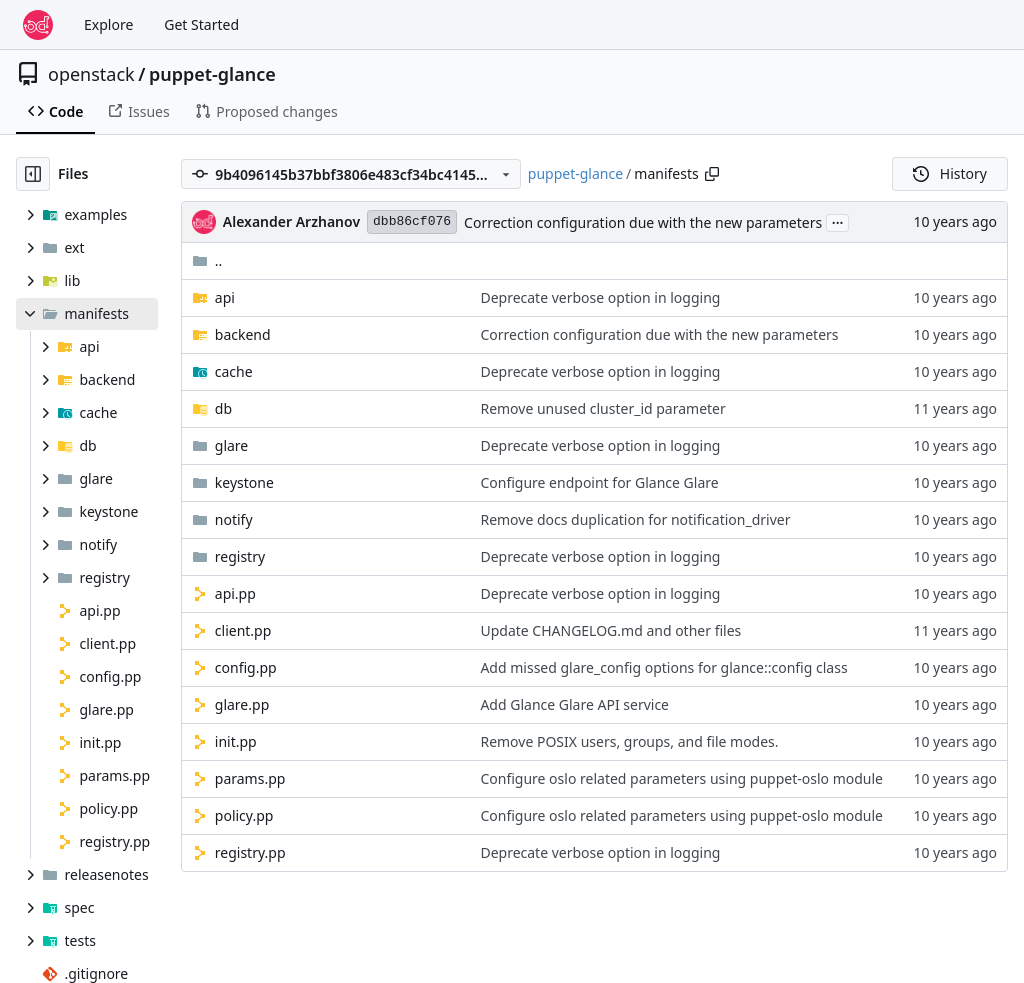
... (838, 221)
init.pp (236, 741)
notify (234, 519)
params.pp (250, 778)
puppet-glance (212, 74)
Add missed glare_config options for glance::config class (663, 667)
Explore (108, 24)
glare (231, 445)
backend (243, 334)
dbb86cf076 (412, 221)
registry (240, 556)
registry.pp (250, 852)
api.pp (235, 593)
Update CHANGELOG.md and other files (610, 630)
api (225, 297)
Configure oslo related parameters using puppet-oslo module (681, 778)
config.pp (246, 667)
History (950, 173)
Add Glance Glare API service (574, 704)
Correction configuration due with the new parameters (643, 222)
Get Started (201, 24)
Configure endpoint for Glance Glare (599, 482)
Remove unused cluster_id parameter (602, 408)
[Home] (38, 25)
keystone (244, 482)
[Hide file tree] (33, 174)
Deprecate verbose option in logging (600, 297)
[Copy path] (712, 174)
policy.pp (244, 815)
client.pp (243, 630)
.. (207, 260)
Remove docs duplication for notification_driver (635, 519)
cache (234, 371)
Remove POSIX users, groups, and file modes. (629, 741)
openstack (91, 74)
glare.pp (242, 704)
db (223, 408)
